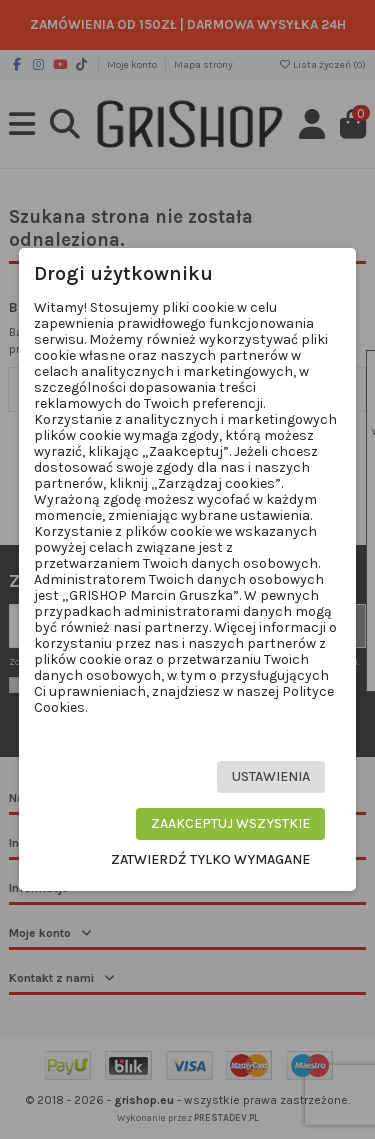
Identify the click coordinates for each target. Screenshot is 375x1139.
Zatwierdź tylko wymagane (210, 859)
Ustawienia (271, 776)
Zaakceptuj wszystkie (230, 823)
